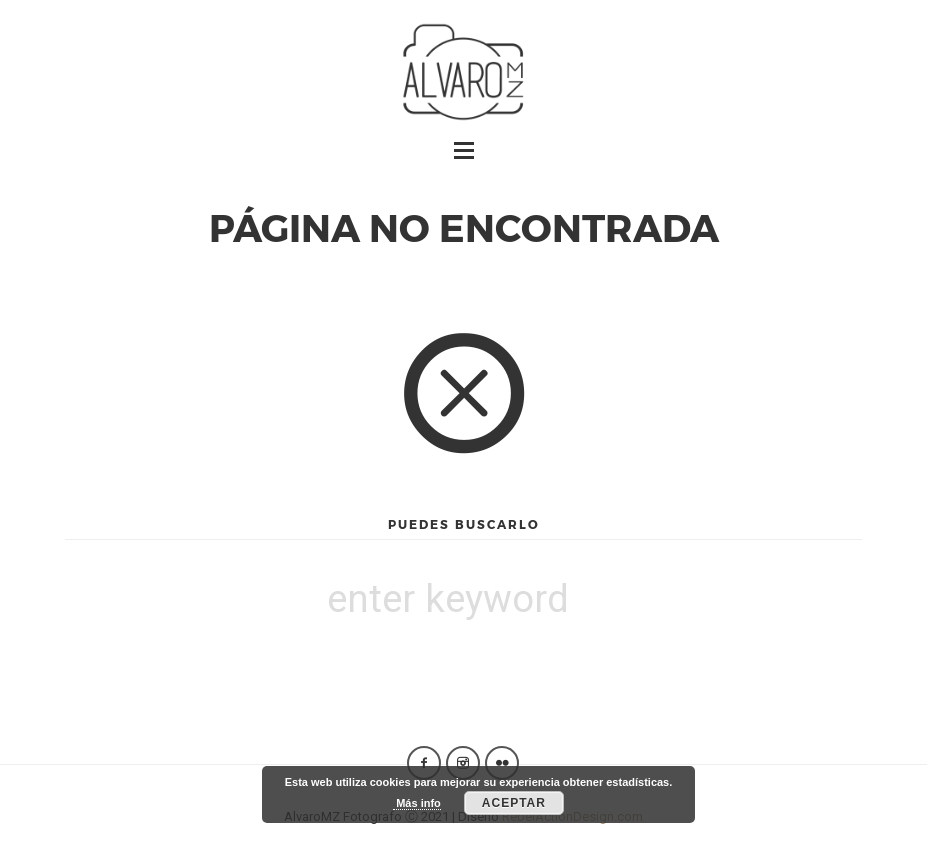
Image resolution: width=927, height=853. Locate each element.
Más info (417, 803)
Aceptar (514, 803)
